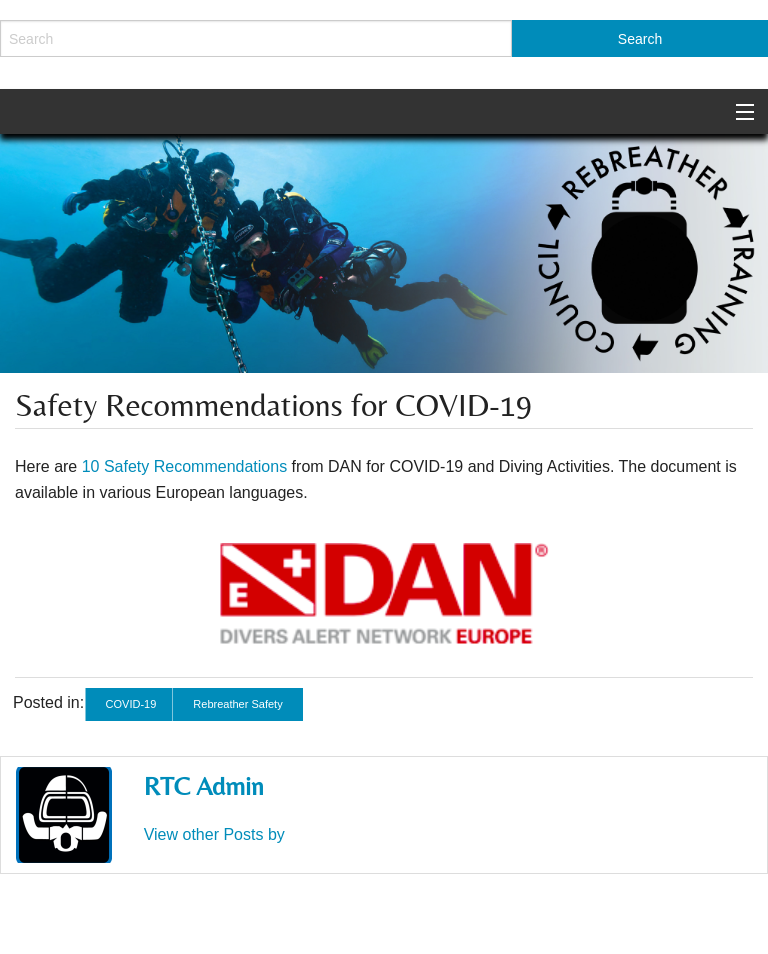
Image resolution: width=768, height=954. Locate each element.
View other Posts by (214, 834)
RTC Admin (204, 786)
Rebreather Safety (237, 704)
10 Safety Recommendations (184, 466)
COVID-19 (131, 704)
